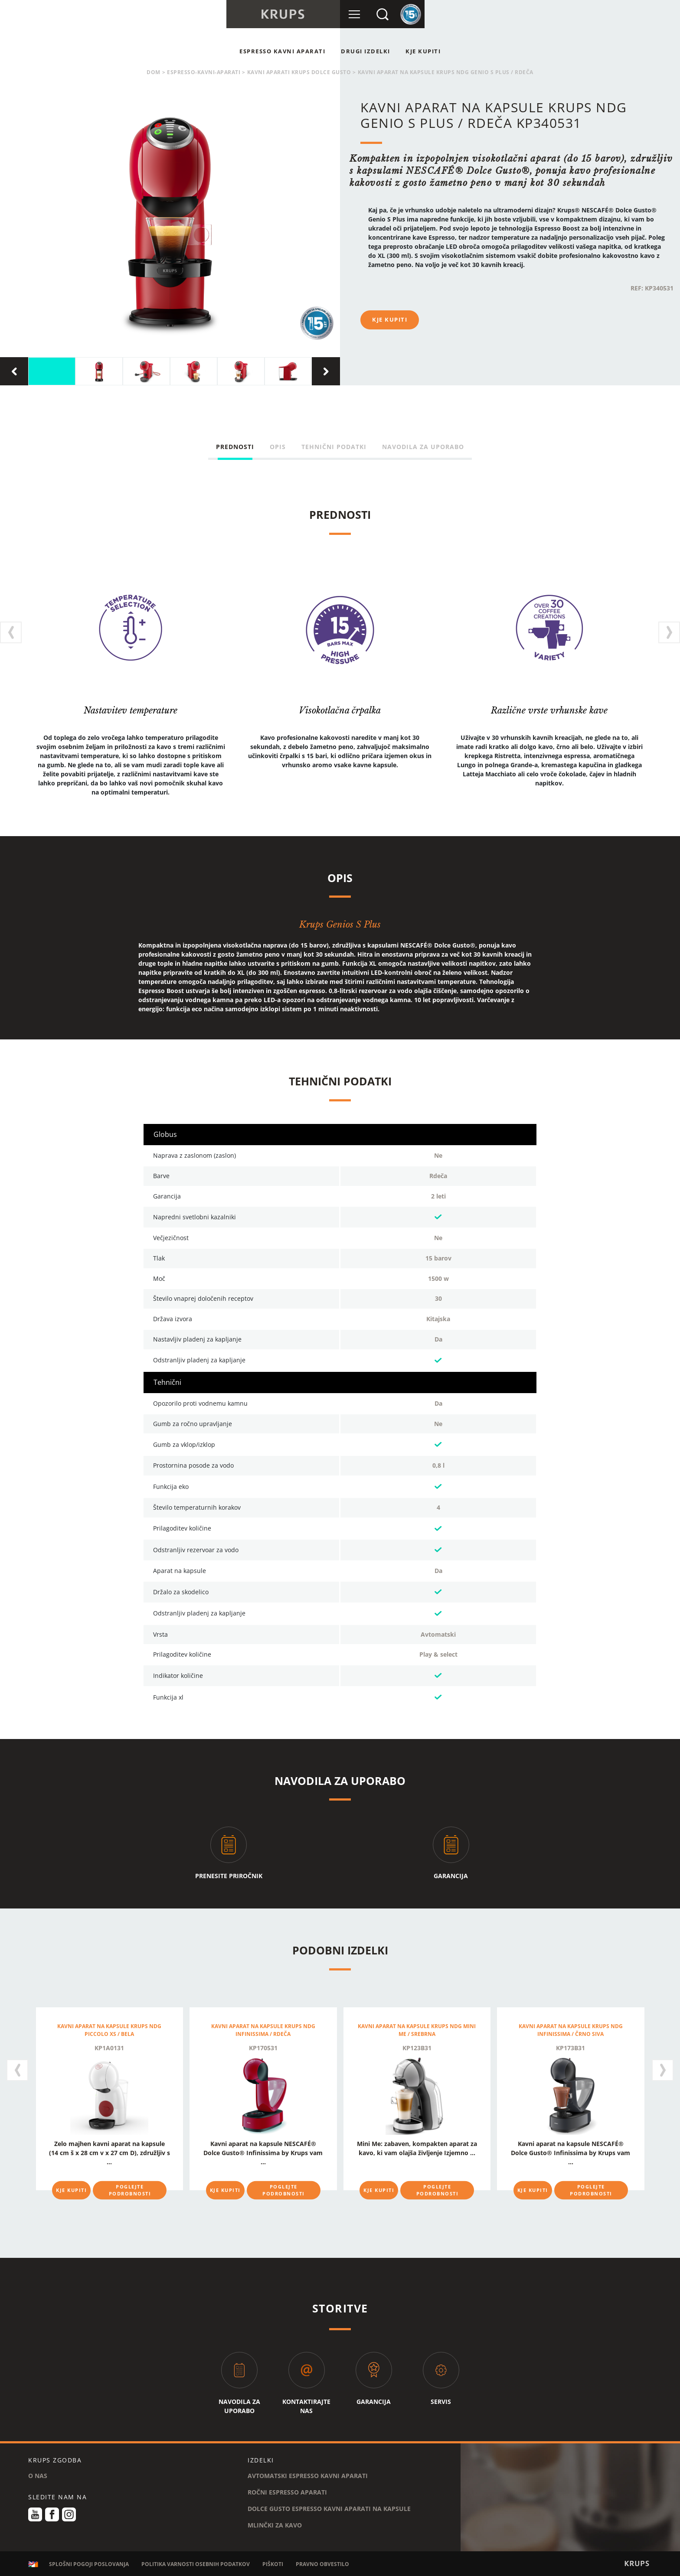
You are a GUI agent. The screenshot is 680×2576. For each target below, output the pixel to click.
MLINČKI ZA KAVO (275, 2525)
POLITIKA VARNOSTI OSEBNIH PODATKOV (195, 2564)
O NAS (37, 2476)
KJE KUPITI (423, 51)
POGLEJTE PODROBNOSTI (130, 2190)
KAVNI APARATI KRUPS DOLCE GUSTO (299, 72)
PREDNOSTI (235, 447)
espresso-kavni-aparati (203, 72)
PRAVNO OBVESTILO (322, 2564)
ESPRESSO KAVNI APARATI (282, 51)
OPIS (278, 447)
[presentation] (14, 371)
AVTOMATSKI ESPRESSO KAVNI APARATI (308, 2476)
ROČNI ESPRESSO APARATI (287, 2492)
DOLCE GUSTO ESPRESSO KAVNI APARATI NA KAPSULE (329, 2508)
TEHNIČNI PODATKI (333, 447)
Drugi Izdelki (365, 51)
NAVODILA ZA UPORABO (423, 447)
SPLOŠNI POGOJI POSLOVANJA (89, 2564)
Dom (153, 72)
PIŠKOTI (272, 2564)
